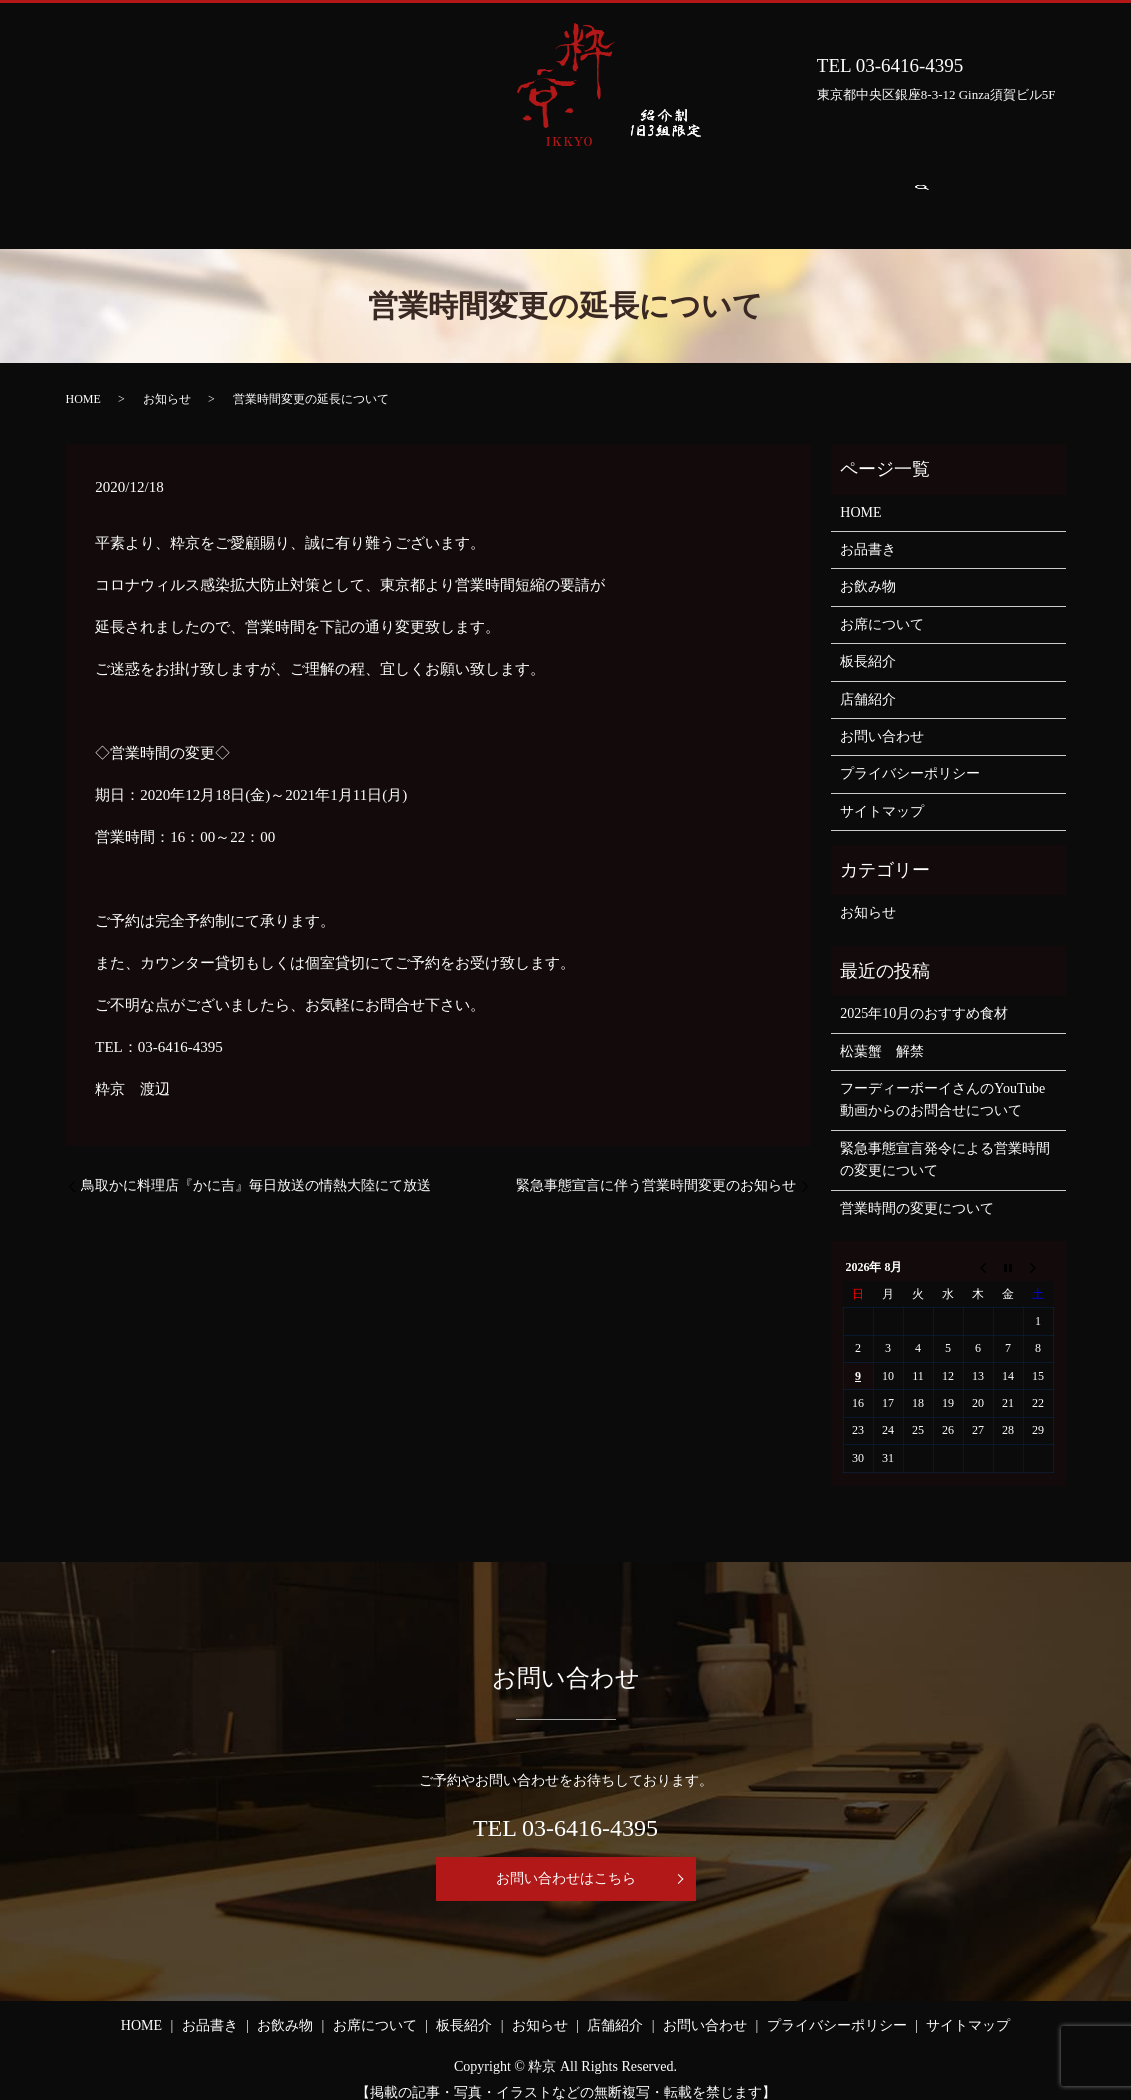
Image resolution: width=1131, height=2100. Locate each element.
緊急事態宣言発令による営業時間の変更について (945, 1140)
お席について (474, 193)
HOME (173, 193)
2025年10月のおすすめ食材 (924, 994)
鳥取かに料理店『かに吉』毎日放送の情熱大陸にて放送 (256, 1166)
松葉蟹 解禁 (882, 1032)
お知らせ (684, 193)
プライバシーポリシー (910, 754)
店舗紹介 (782, 193)
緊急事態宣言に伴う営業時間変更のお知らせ (656, 1166)
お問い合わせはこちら (566, 1859)
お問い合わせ (894, 193)
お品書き (264, 193)
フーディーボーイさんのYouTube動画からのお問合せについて (942, 1080)
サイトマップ (882, 792)
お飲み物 (362, 193)
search (988, 194)
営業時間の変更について (917, 1189)
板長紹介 (586, 193)
